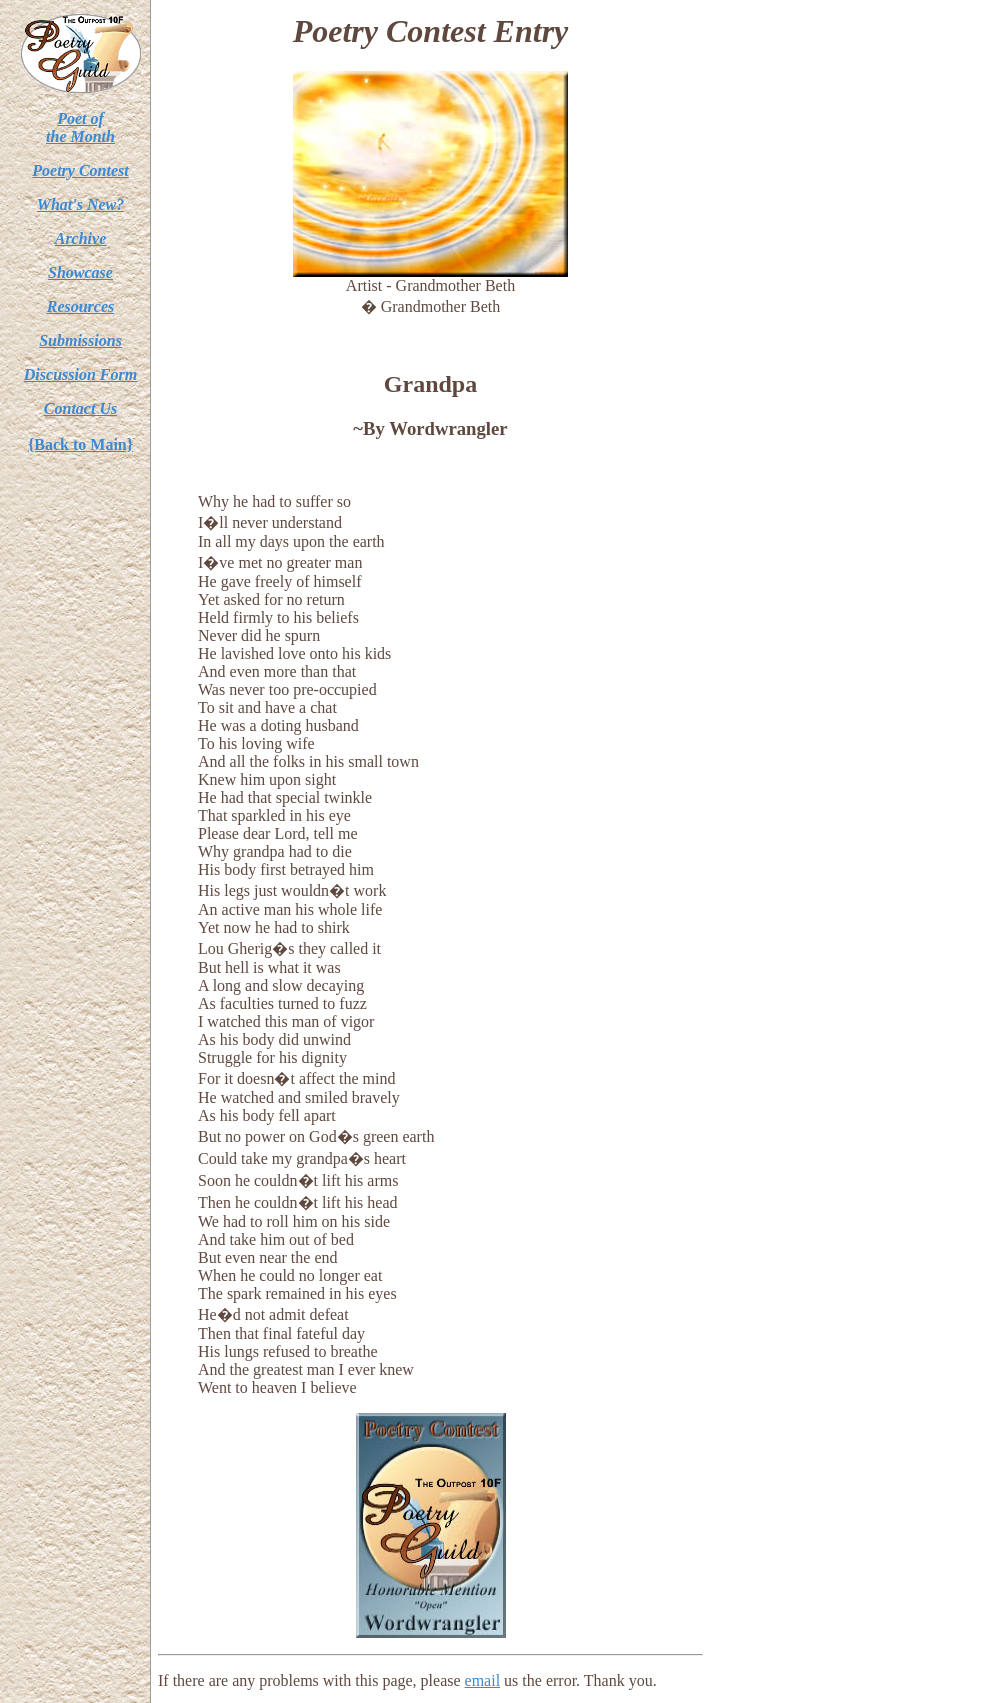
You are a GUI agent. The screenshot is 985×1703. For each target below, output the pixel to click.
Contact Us (80, 408)
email (483, 1680)
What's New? (81, 204)
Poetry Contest (80, 170)
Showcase (80, 272)
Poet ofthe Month (80, 127)
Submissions (80, 340)
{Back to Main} (80, 444)
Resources (81, 306)
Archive (81, 238)
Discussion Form (80, 374)
